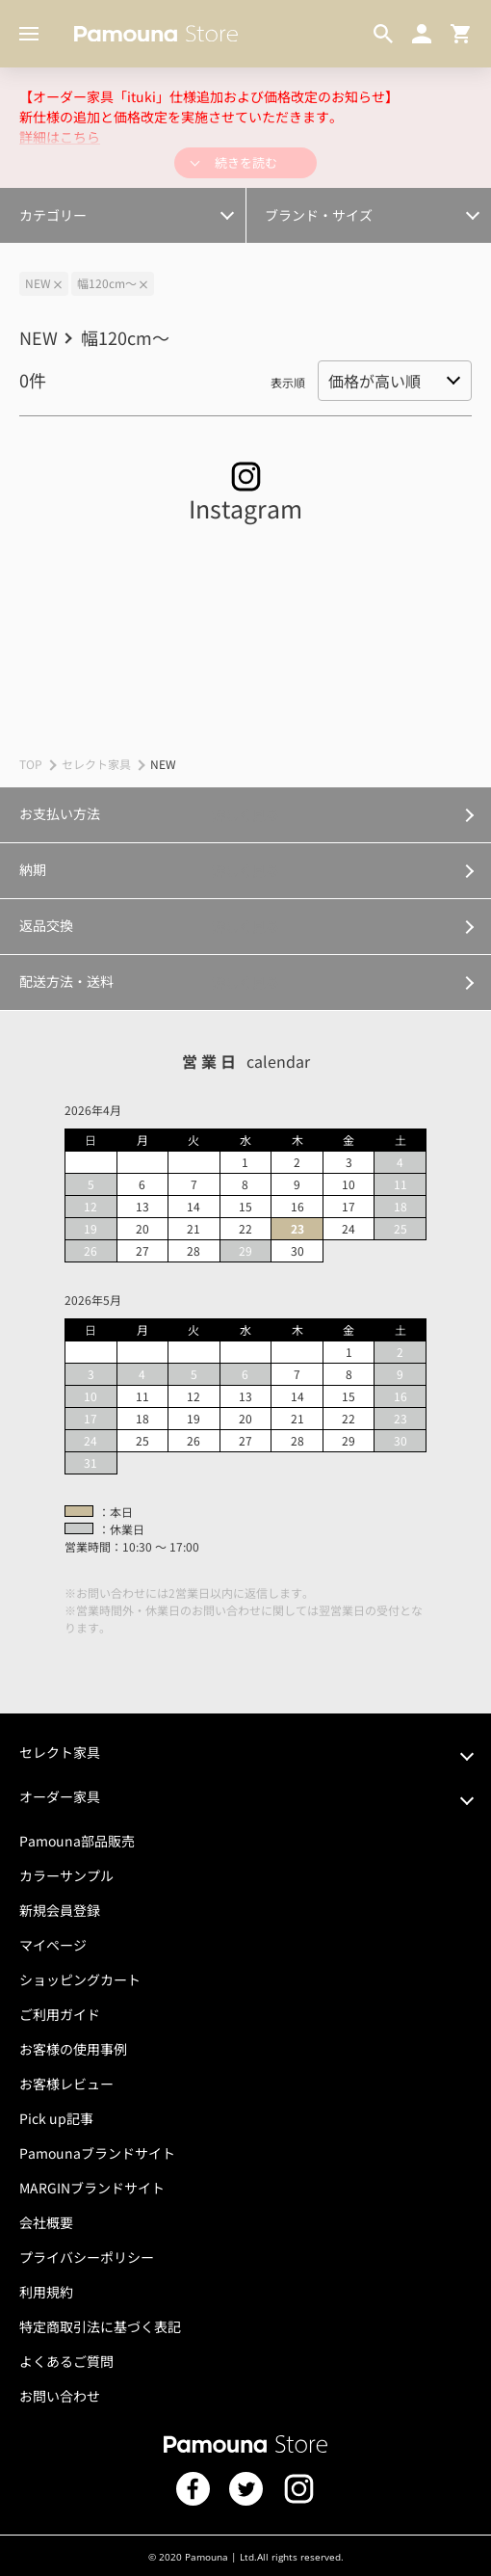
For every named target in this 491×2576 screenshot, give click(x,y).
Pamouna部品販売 (77, 1840)
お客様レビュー (66, 2083)
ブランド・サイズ (319, 215)
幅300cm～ (59, 204)
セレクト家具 (96, 764)
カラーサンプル (66, 1875)
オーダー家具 (59, 1796)
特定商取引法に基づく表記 (100, 2326)
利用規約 (46, 2291)
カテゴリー (53, 215)
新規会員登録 (59, 1910)
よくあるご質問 (66, 2361)
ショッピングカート (80, 1979)
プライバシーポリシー (86, 2257)
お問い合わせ (59, 2395)
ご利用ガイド (59, 2014)
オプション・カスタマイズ (98, 204)
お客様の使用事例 (73, 2048)
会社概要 (46, 2222)
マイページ (53, 1944)
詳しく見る (245, 814)
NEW (38, 283)
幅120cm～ (107, 283)
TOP (30, 764)
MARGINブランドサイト (92, 2187)
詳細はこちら (59, 136)
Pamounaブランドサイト (97, 2153)
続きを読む (246, 162)
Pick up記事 (56, 2118)
